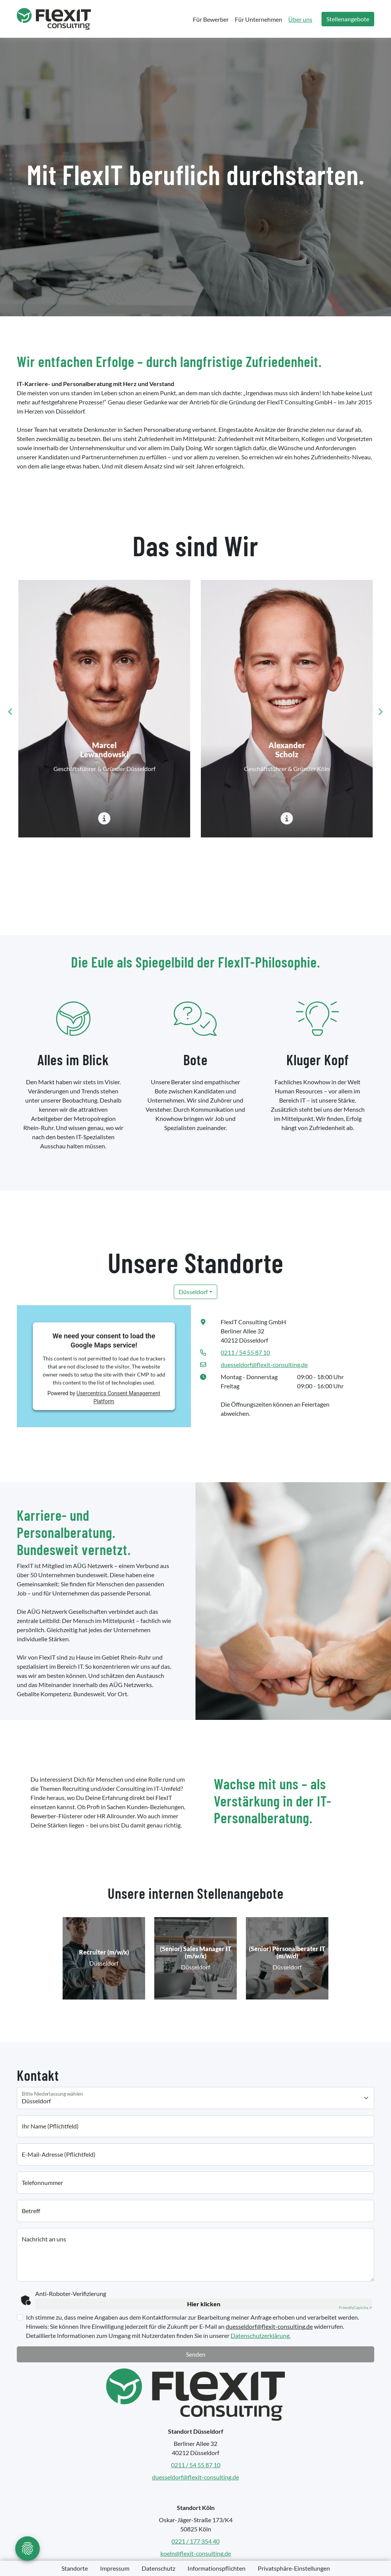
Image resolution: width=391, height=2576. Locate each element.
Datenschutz (158, 2568)
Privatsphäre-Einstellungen (294, 2568)
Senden (195, 2354)
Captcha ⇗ (355, 2307)
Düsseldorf (193, 1291)
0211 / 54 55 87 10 (245, 1352)
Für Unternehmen (258, 19)
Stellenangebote (347, 19)
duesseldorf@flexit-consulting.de (264, 1364)
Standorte (74, 2568)
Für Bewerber (211, 19)
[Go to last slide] (11, 712)
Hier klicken (203, 2303)
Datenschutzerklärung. (261, 2335)
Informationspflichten (216, 2568)
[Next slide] (380, 712)
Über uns (300, 19)
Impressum (114, 2568)
